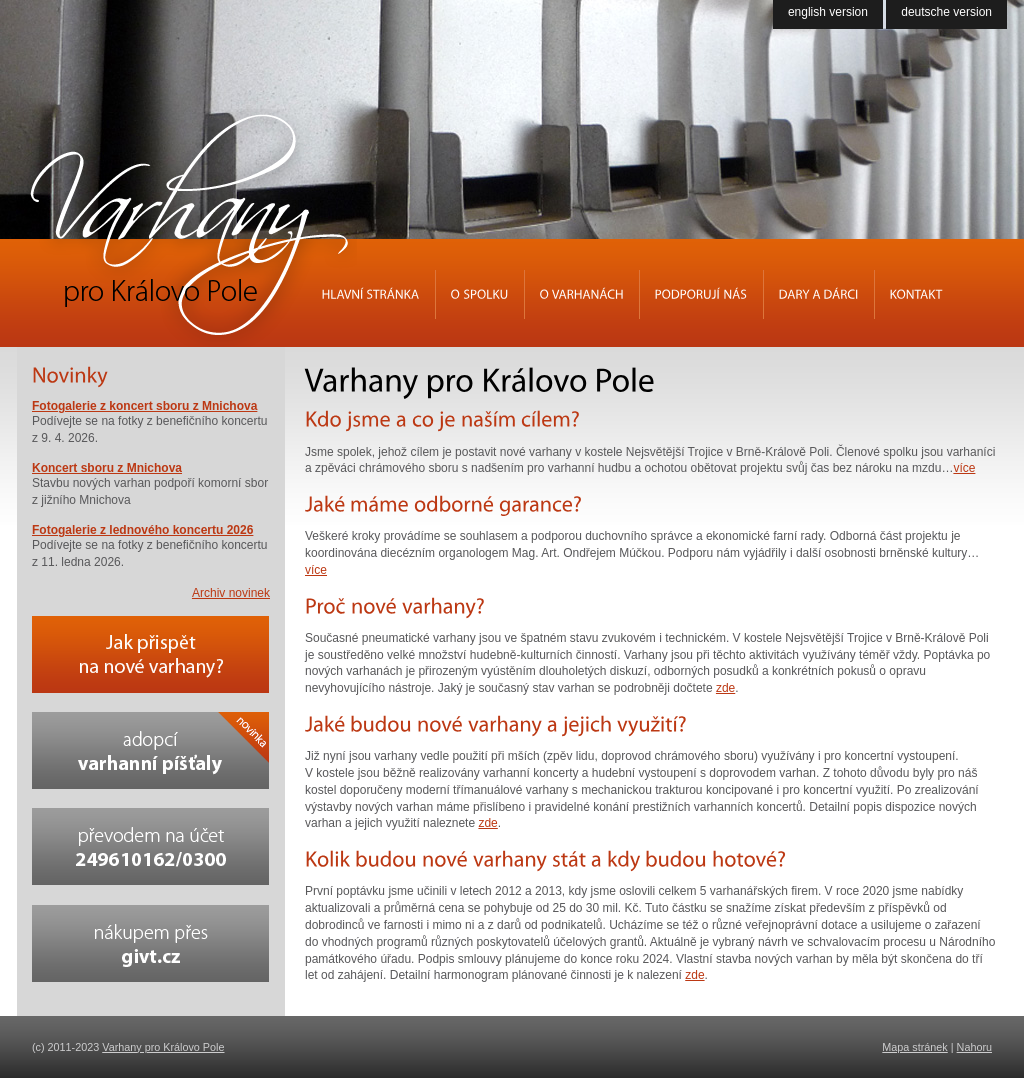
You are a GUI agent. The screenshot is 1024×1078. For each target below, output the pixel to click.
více (964, 468)
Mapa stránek (914, 1047)
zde (725, 688)
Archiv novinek (231, 593)
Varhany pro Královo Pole (163, 1047)
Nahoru (974, 1047)
